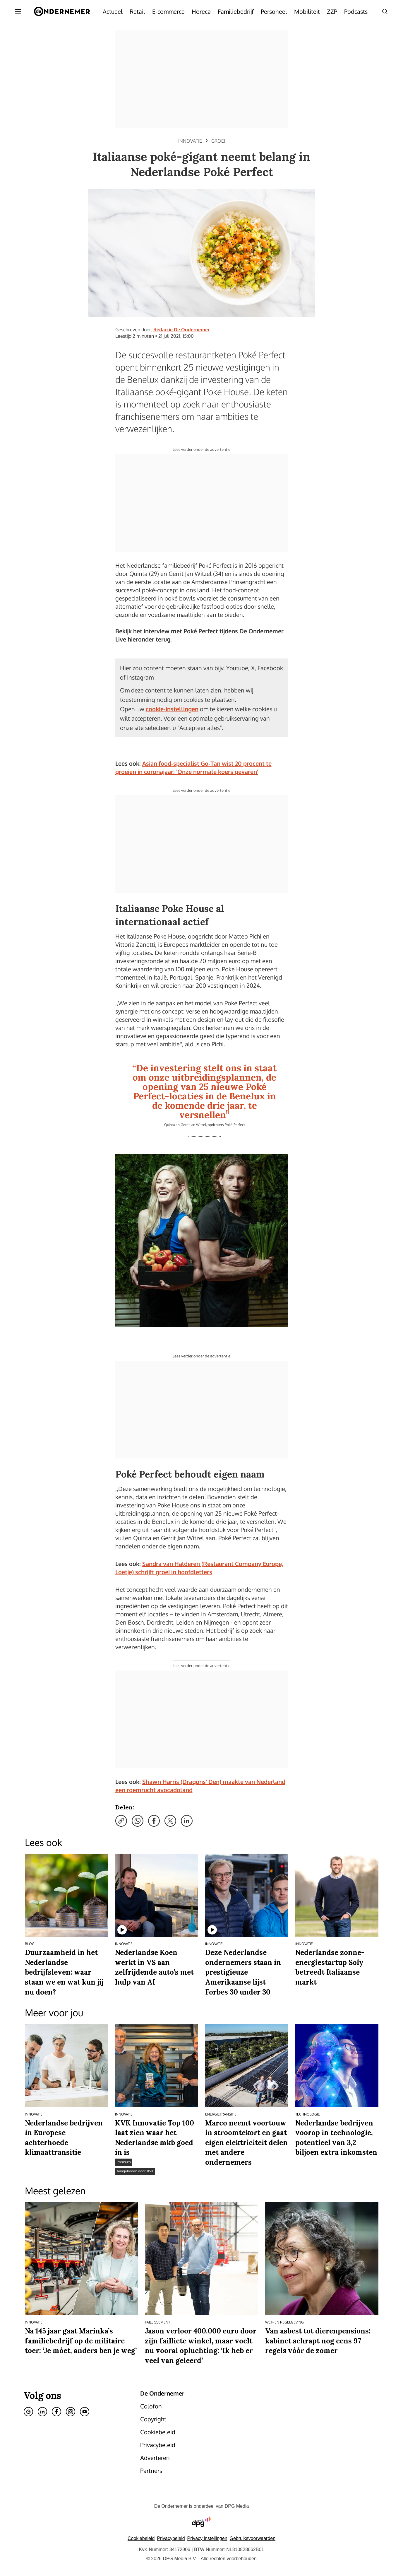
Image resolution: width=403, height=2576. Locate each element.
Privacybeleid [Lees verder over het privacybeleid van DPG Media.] (171, 2538)
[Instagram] (70, 2411)
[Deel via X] (170, 1821)
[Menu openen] (18, 11)
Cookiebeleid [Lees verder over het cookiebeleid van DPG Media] (141, 2538)
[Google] (28, 2411)
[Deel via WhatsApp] (137, 1821)
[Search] (385, 11)
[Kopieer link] (121, 1821)
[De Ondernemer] (62, 11)
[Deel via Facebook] (154, 1821)
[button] (207, 2538)
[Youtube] (84, 2411)
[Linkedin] (42, 2411)
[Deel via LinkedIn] (187, 1821)
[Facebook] (56, 2411)
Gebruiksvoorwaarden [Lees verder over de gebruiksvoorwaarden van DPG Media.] (253, 2538)
